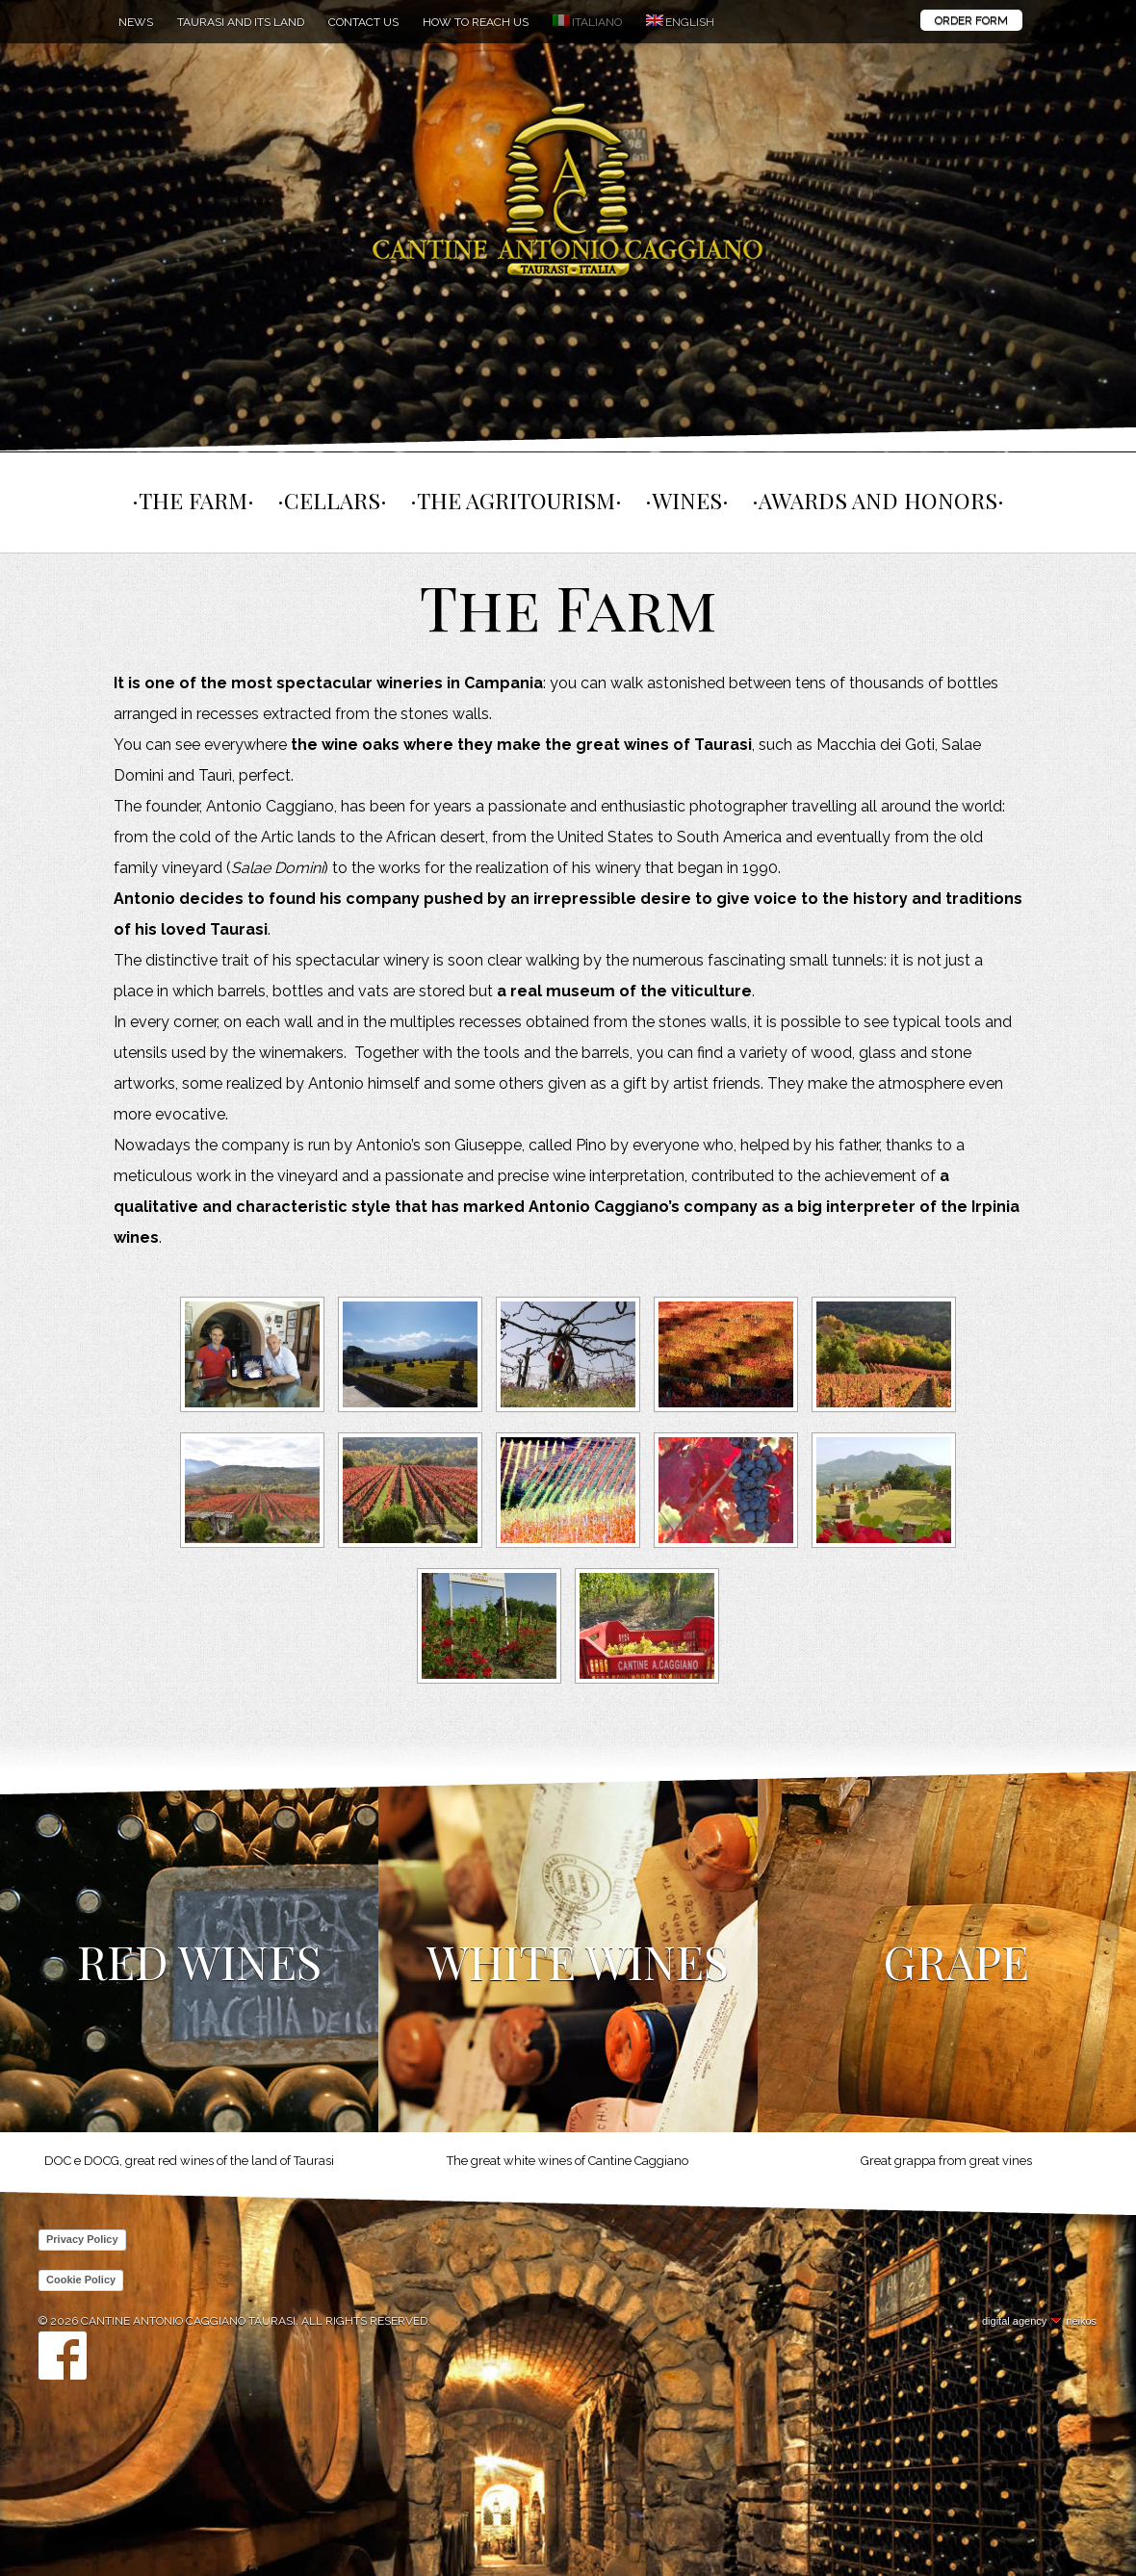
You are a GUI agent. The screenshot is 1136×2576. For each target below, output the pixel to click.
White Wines (577, 1961)
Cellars (332, 500)
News (135, 22)
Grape (956, 1961)
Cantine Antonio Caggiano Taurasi (568, 192)
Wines (687, 500)
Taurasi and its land (240, 22)
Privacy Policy (82, 2239)
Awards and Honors (878, 500)
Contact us (363, 22)
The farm (193, 500)
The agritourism (516, 500)
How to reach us (476, 22)
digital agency (1014, 2321)
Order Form (971, 20)
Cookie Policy (81, 2279)
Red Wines (199, 1961)
